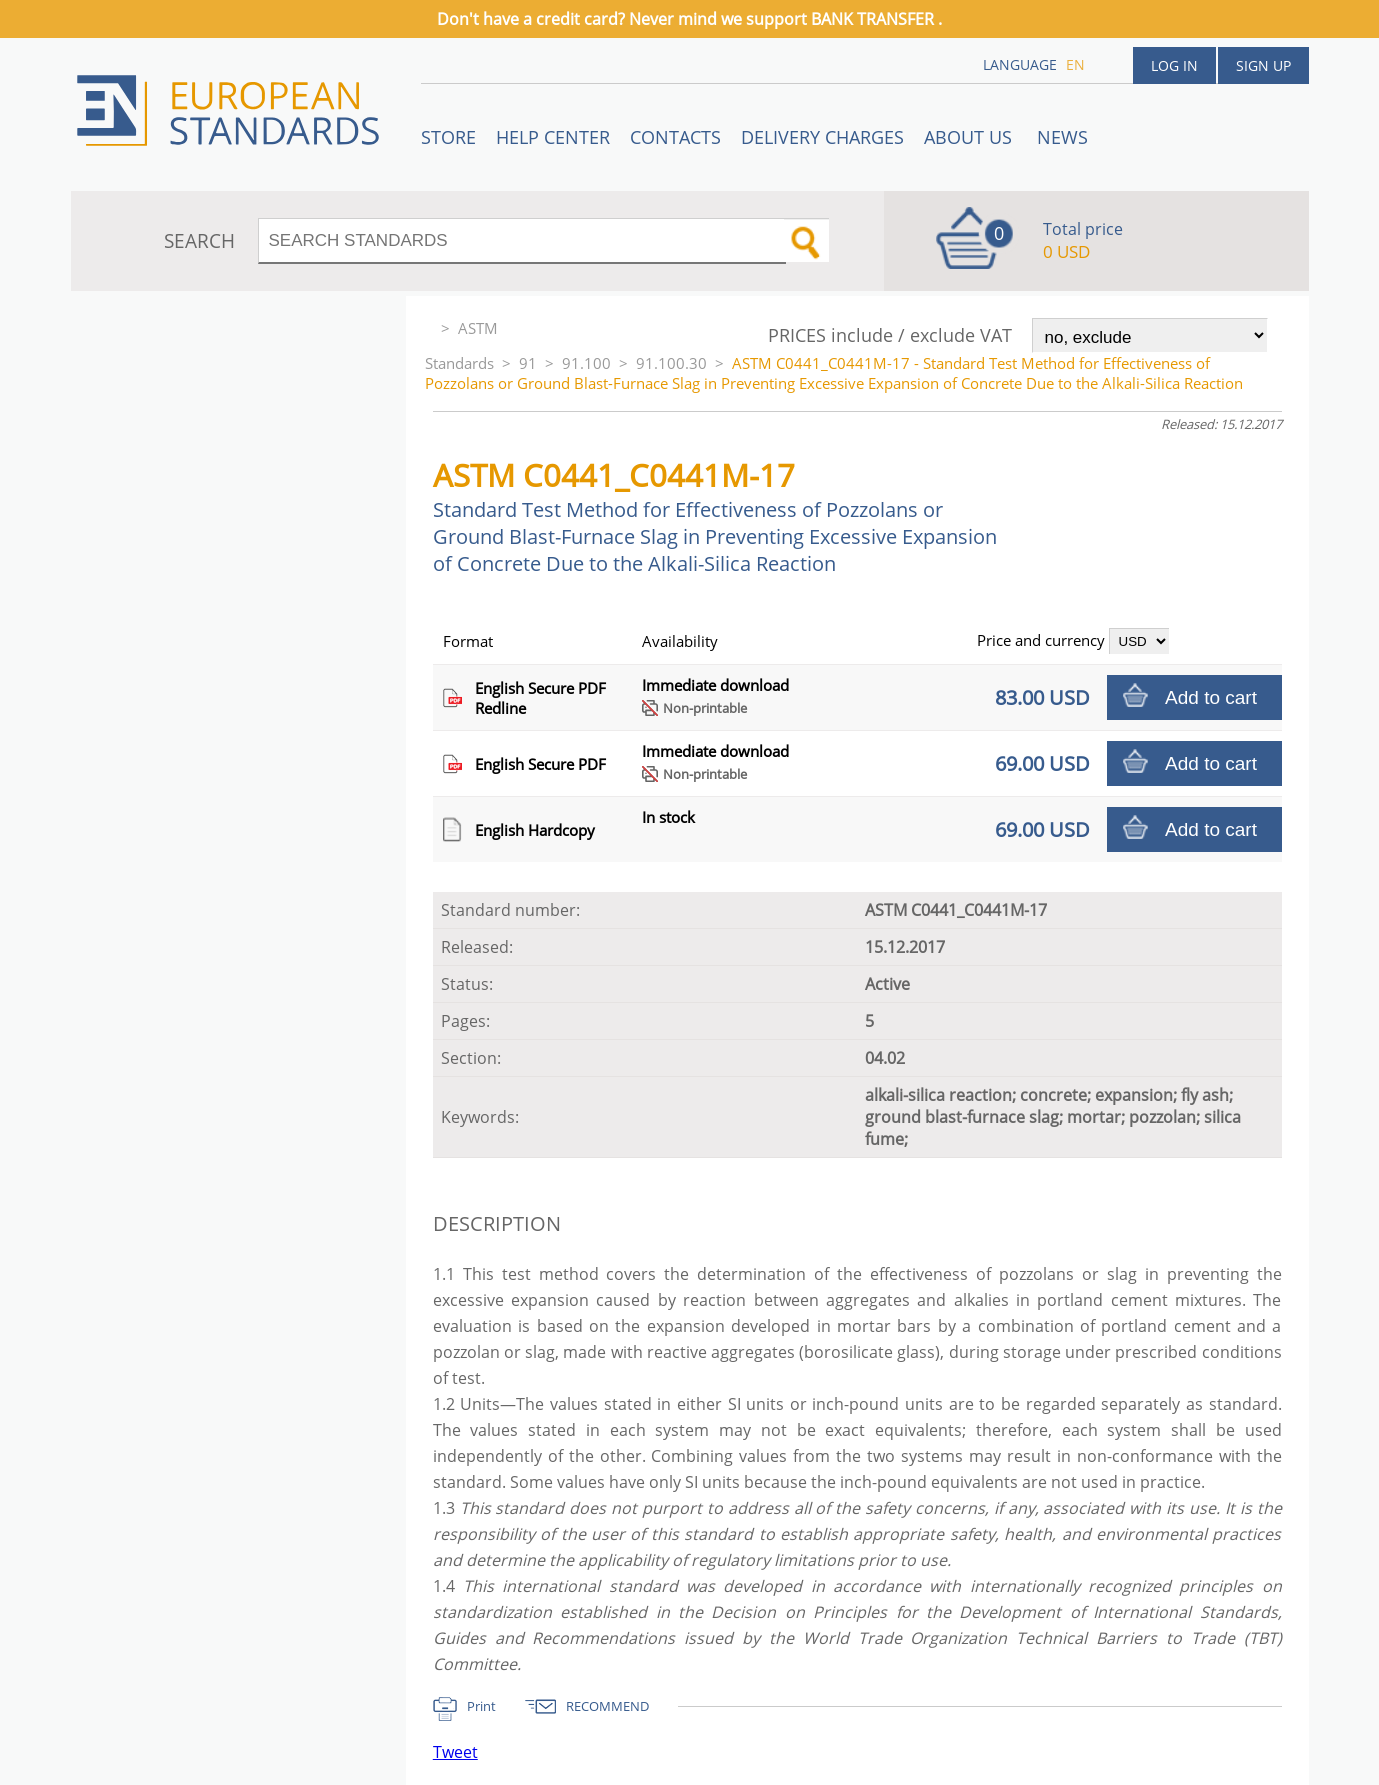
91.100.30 (671, 363)
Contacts (675, 137)
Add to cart (1211, 697)
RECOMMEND (607, 1706)
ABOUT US (970, 137)
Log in (1174, 65)
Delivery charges (822, 137)
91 (528, 363)
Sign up (1263, 65)
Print (481, 1706)
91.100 (586, 363)
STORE (448, 137)
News (1062, 137)
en (1075, 64)
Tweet (455, 1752)
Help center (553, 137)
